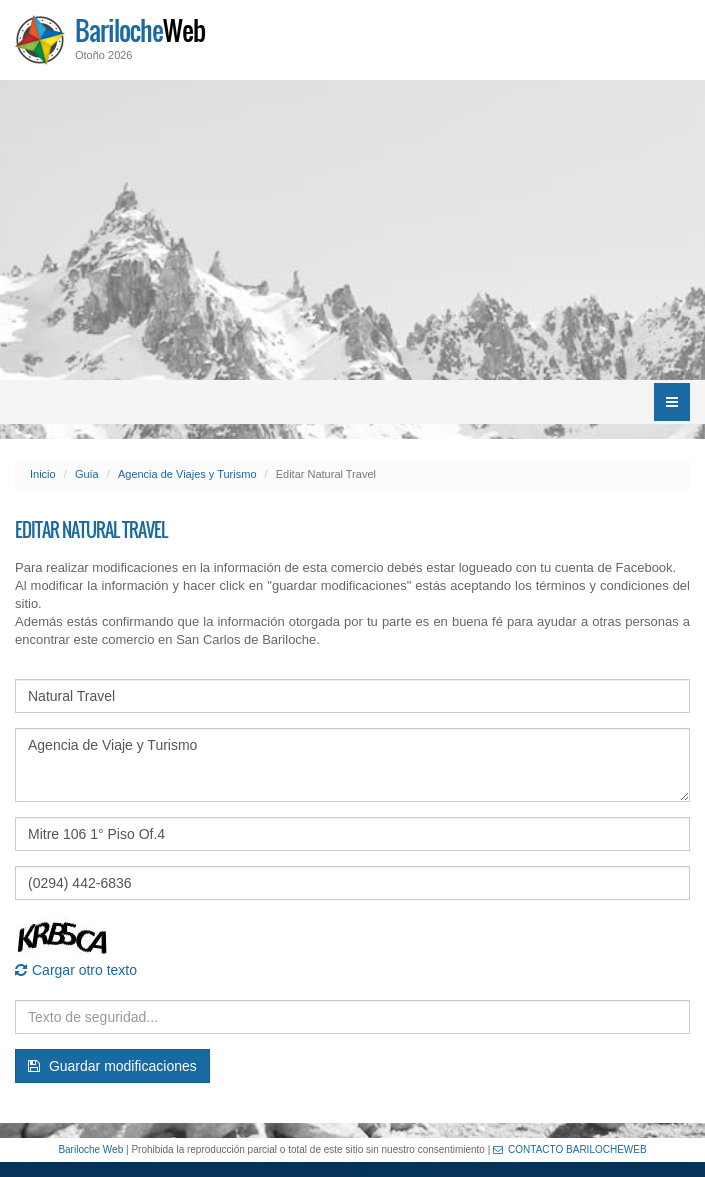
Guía (87, 474)
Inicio (43, 474)
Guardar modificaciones (112, 1066)
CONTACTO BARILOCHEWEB (570, 1149)
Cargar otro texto (76, 970)
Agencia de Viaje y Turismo (352, 765)
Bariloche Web (90, 1149)
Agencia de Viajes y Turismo (187, 474)
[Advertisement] (352, 230)
